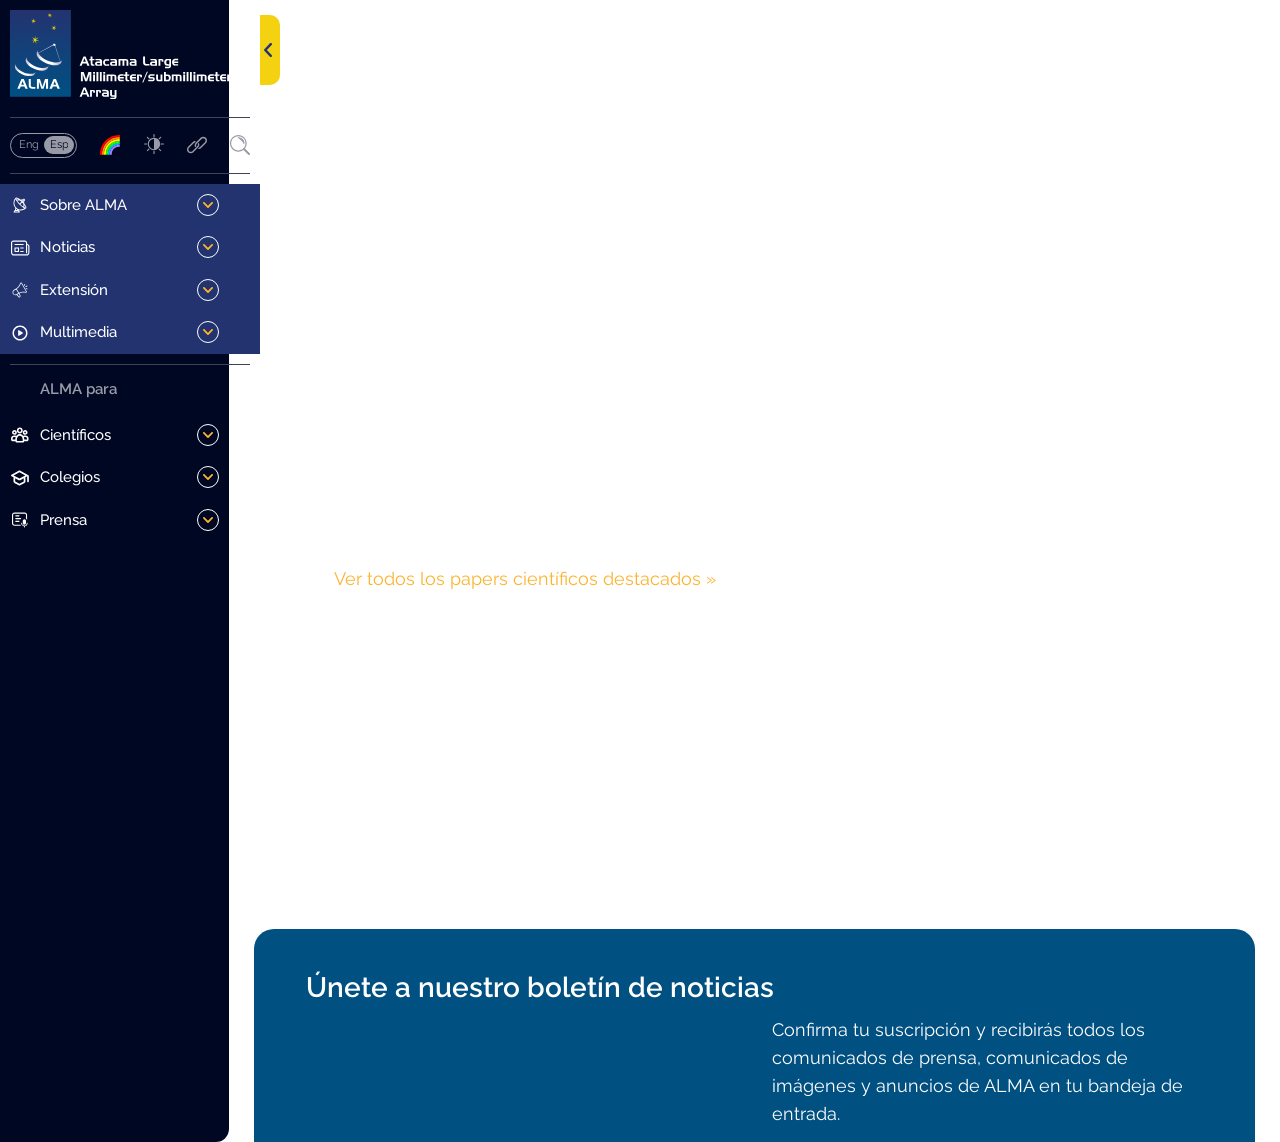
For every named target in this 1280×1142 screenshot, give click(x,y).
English (28, 147)
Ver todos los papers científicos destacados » (553, 578)
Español (59, 147)
